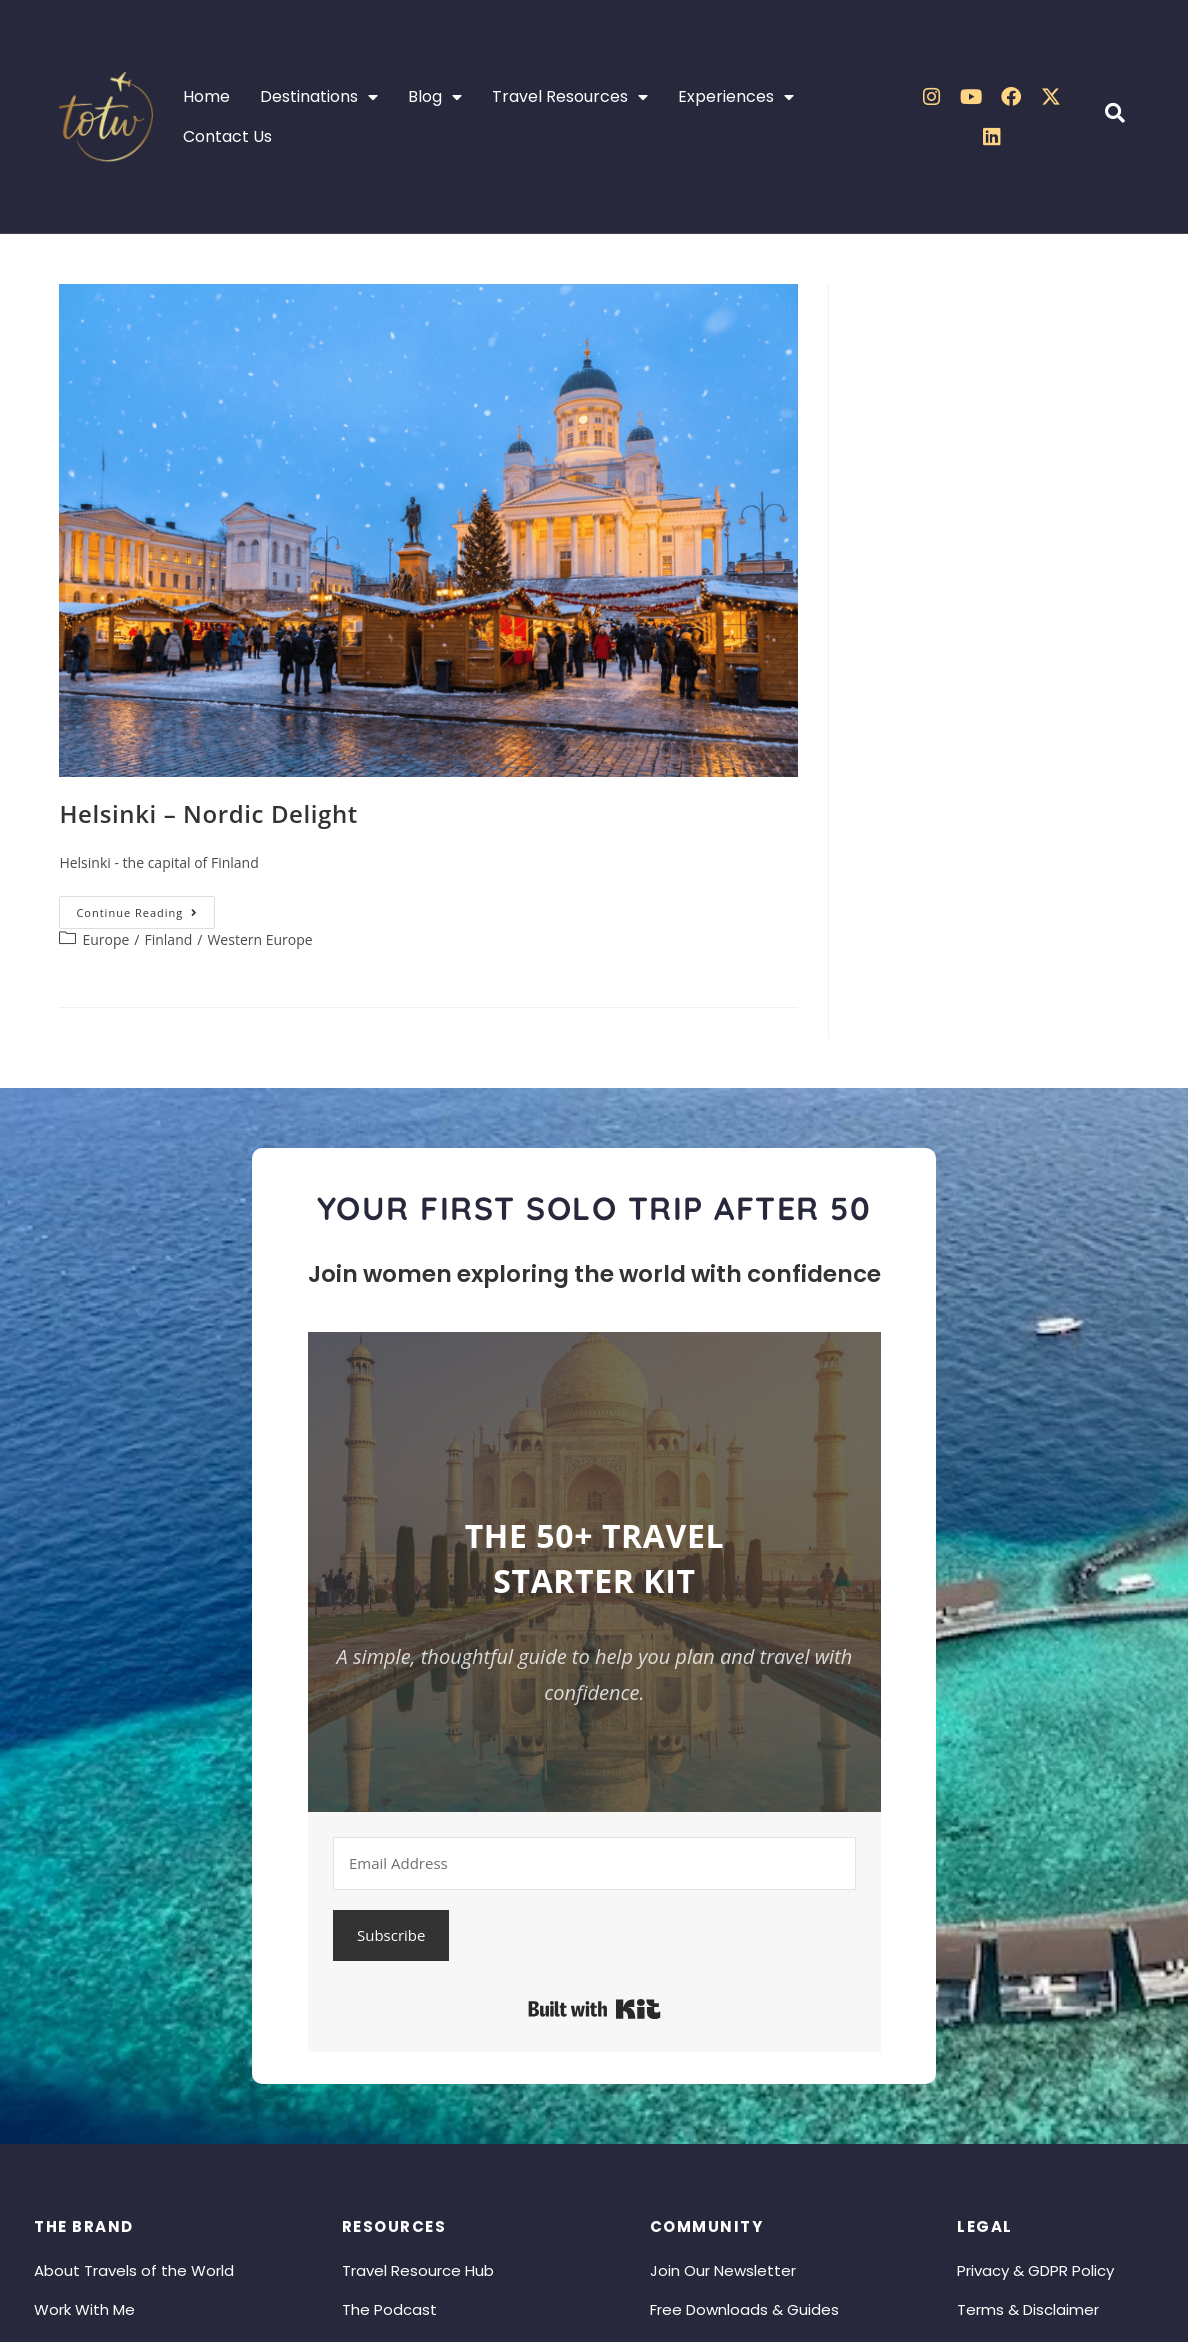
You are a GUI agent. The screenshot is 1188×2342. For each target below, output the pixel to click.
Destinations (319, 97)
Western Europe (259, 939)
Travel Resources (570, 97)
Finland (168, 939)
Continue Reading (145, 908)
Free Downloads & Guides (744, 2309)
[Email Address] (594, 1863)
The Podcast (389, 2309)
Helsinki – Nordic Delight (208, 813)
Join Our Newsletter (723, 2270)
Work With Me (84, 2309)
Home (206, 96)
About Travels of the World (134, 2270)
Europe (105, 939)
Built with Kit (594, 2009)
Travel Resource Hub (418, 2270)
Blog (435, 97)
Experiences (736, 97)
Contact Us (227, 136)
